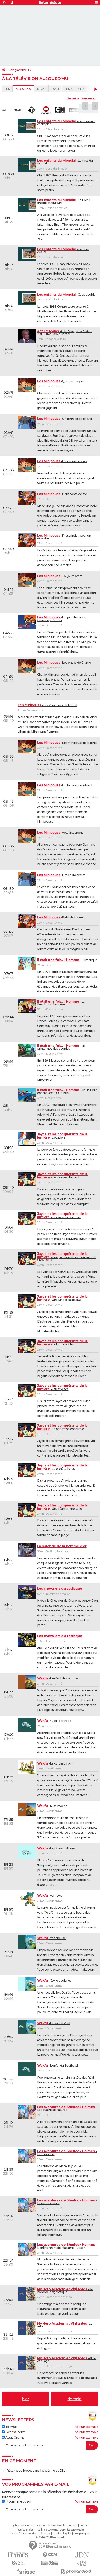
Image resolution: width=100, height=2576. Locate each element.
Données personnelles (72, 2529)
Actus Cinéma (13, 2437)
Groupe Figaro (81, 2533)
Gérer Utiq (44, 2533)
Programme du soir (16, 2501)
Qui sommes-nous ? (23, 2525)
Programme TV (20, 70)
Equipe (40, 2525)
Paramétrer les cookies (23, 2533)
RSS (38, 2529)
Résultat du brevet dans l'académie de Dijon (36, 2470)
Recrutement (50, 2529)
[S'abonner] (50, 2445)
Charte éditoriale (56, 2525)
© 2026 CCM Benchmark (50, 2537)
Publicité (72, 2525)
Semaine (73, 98)
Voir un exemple (86, 2427)
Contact (84, 2525)
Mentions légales (61, 2533)
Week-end (88, 98)
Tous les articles (24, 2529)
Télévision (10, 2427)
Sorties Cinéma (14, 2432)
